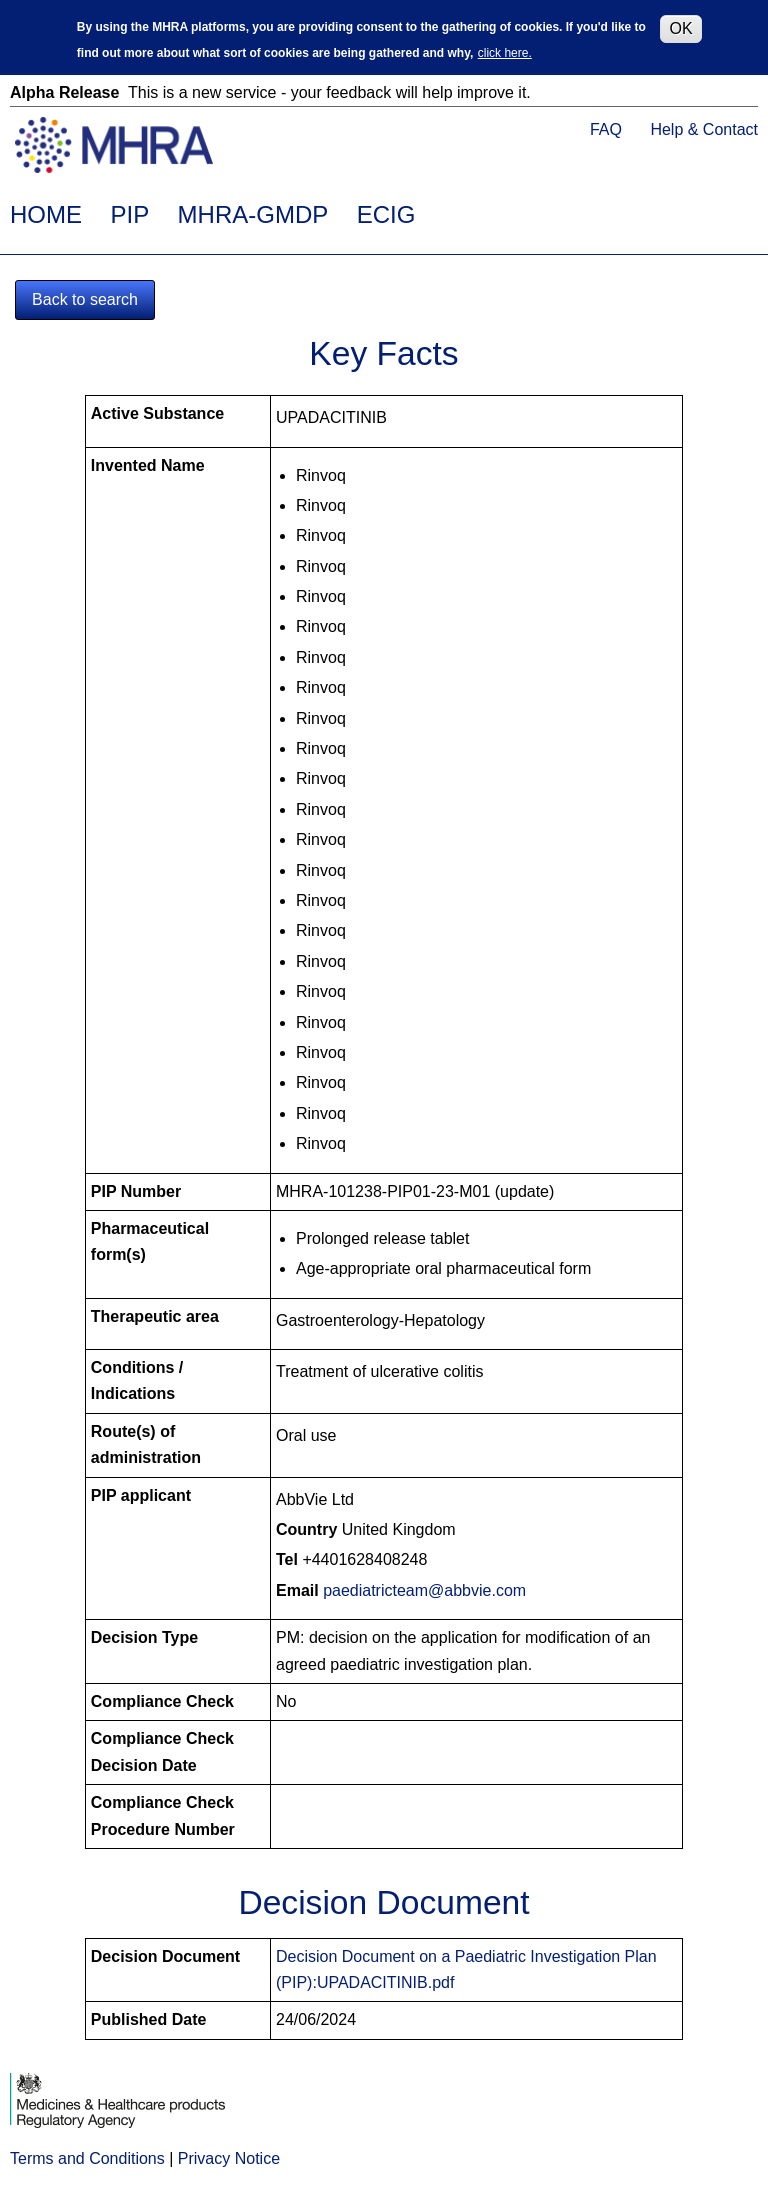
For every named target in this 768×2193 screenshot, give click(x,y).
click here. (505, 51)
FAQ (606, 129)
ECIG (386, 214)
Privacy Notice (229, 2158)
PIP (129, 214)
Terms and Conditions (87, 2158)
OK (680, 25)
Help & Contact (704, 129)
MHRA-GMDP (253, 214)
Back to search (85, 299)
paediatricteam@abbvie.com (424, 1590)
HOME (46, 214)
